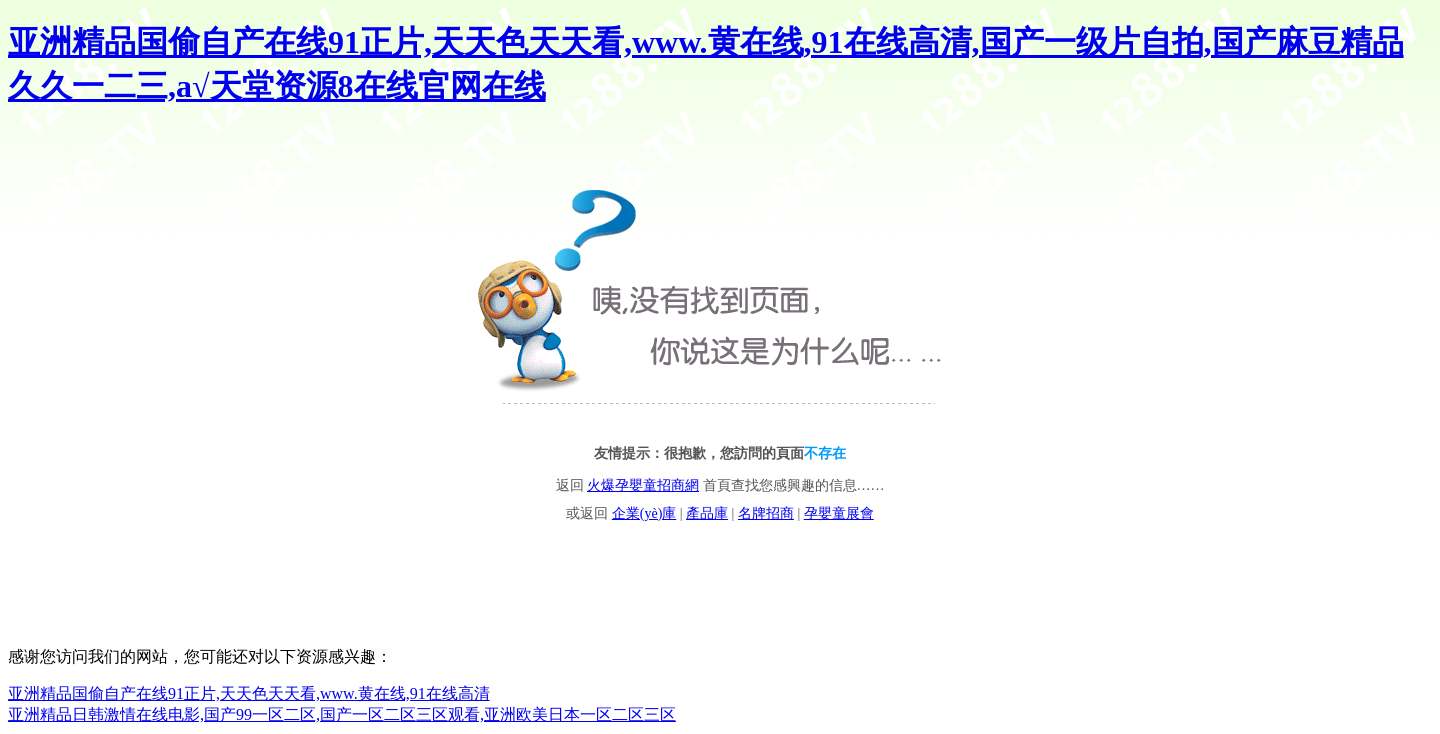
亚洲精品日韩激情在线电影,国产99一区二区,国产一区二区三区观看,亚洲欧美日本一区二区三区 (342, 714)
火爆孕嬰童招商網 (643, 485)
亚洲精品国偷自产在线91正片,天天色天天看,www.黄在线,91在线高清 (249, 693)
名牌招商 (766, 513)
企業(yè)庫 (644, 513)
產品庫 (707, 513)
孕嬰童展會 (839, 513)
